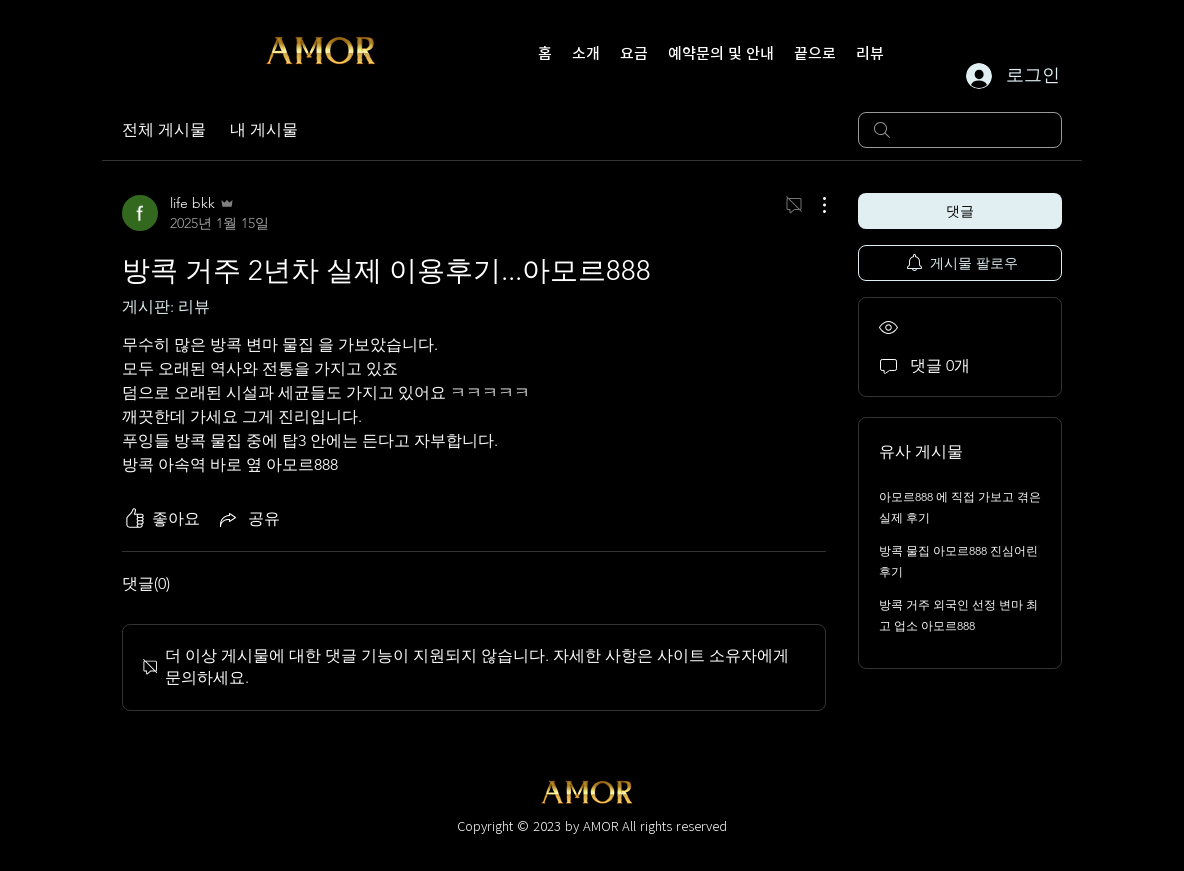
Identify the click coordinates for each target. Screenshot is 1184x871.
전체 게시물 (164, 129)
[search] (960, 130)
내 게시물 (264, 129)
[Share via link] (248, 519)
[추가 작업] (814, 205)
